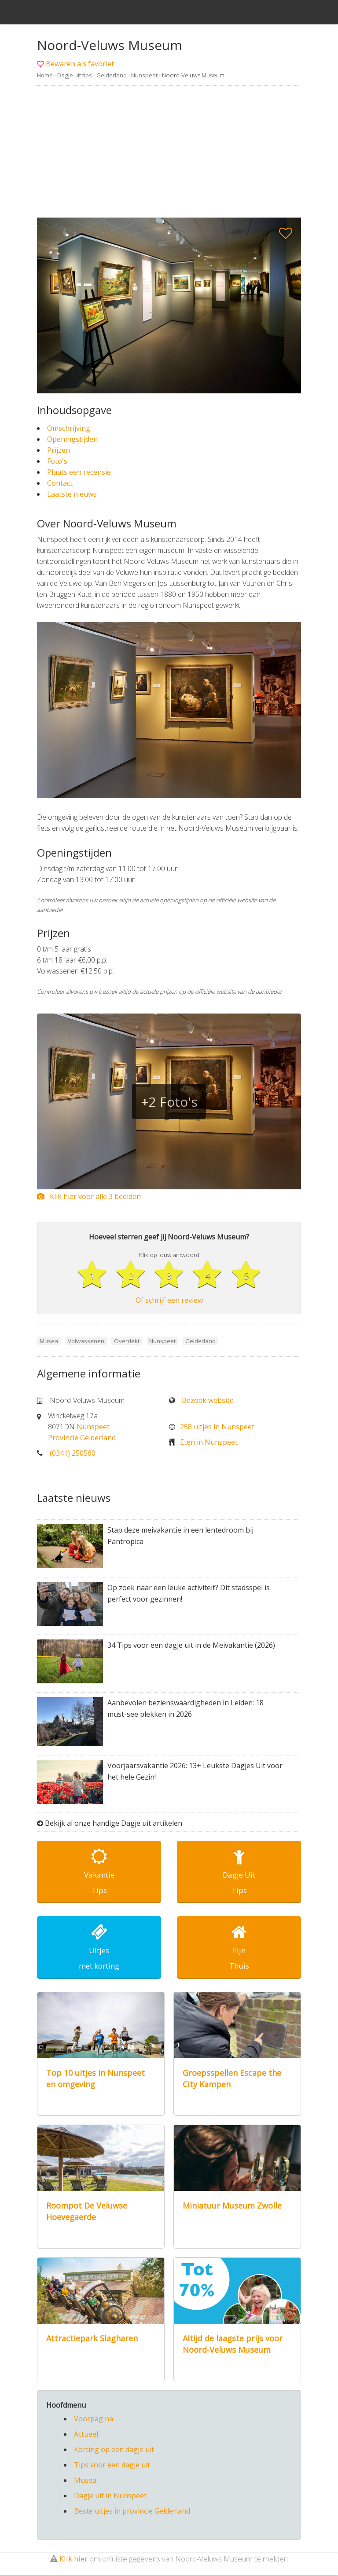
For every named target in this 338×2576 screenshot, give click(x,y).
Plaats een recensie (79, 472)
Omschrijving (68, 428)
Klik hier (73, 2559)
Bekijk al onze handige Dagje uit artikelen (113, 1824)
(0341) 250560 (73, 1453)
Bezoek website (208, 1401)
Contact (60, 483)
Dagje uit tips (74, 75)
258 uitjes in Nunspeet (217, 1427)
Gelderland (111, 75)
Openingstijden (72, 439)
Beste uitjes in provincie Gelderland (132, 2512)
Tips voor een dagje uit (112, 2466)
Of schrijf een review (169, 1300)
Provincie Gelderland (82, 1438)
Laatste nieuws (72, 494)
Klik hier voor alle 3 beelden (89, 1196)
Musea (85, 2481)
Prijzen (58, 450)
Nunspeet (144, 75)
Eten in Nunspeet (209, 1442)
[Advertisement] (169, 151)
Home (45, 75)
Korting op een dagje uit (114, 2450)
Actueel (86, 2435)
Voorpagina (93, 2419)
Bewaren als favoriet (80, 64)
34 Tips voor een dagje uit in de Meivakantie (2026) (191, 1645)
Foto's (57, 461)
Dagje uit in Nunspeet (110, 2496)
